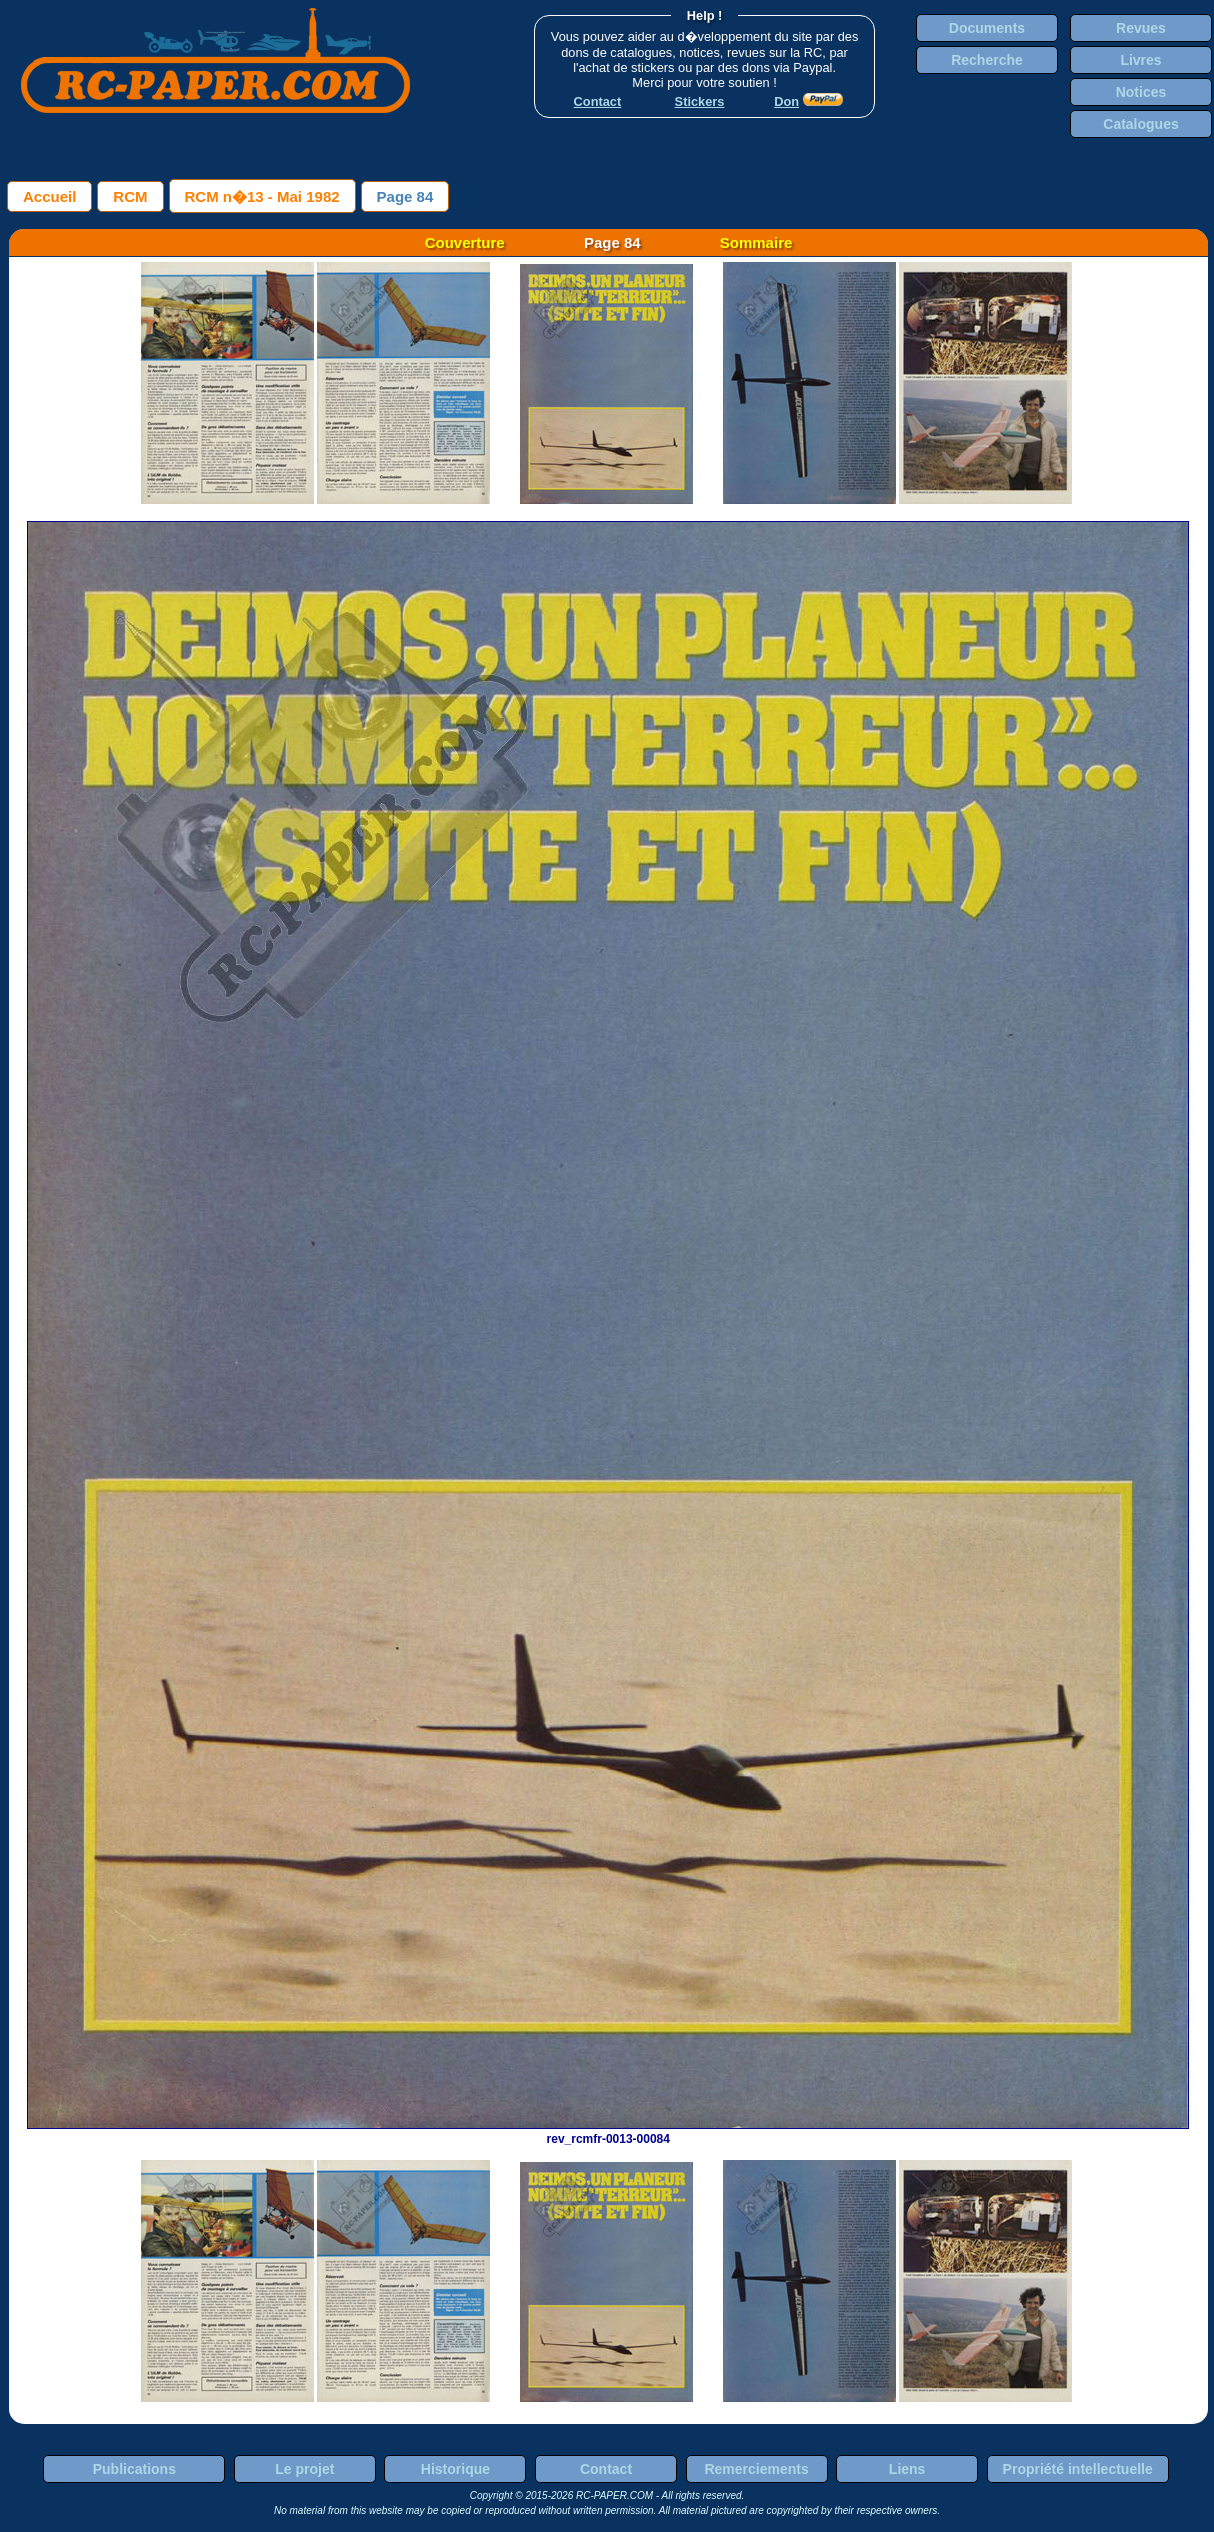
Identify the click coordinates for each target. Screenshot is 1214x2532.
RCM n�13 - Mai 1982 (262, 196)
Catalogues (1140, 124)
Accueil (49, 196)
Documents (987, 28)
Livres (1140, 60)
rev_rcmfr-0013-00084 (608, 2132)
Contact (606, 2469)
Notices (1141, 92)
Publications (134, 2469)
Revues (1141, 28)
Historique (455, 2469)
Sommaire (756, 242)
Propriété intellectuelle (1078, 2469)
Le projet (304, 2469)
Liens (907, 2469)
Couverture (465, 242)
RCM (130, 196)
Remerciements (756, 2469)
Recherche (987, 60)
